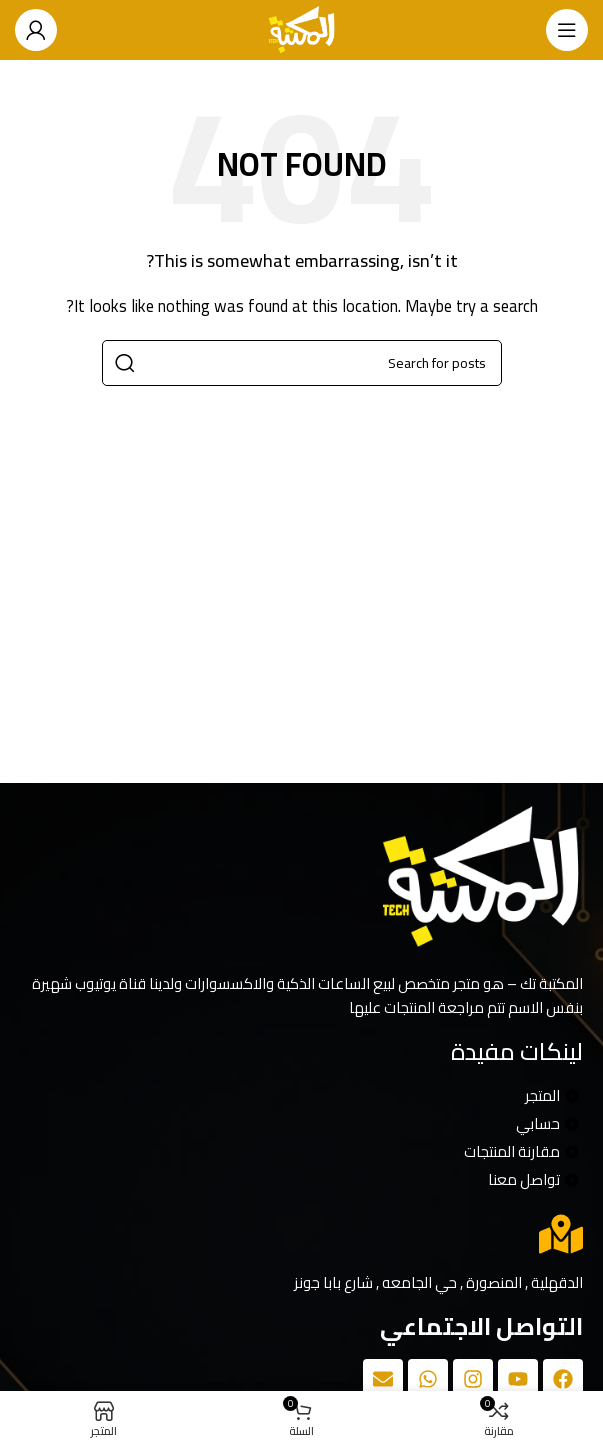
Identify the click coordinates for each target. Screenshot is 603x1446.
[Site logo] (301, 28)
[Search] (302, 363)
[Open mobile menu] (567, 30)
